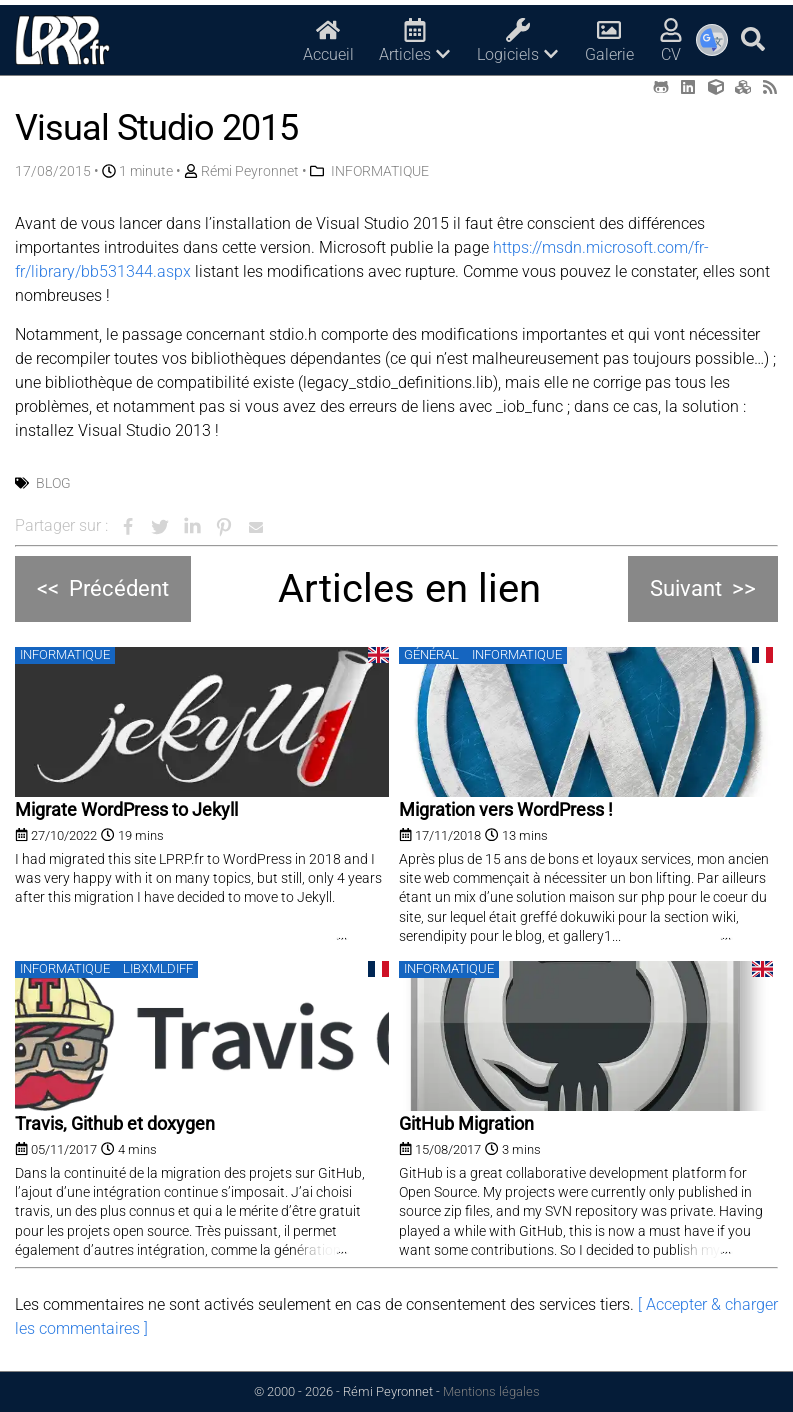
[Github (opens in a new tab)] (661, 87)
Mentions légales (491, 1391)
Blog (53, 483)
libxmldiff (158, 968)
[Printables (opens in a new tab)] (743, 87)
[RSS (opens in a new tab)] (770, 87)
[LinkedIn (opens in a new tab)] (688, 87)
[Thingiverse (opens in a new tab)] (716, 87)
